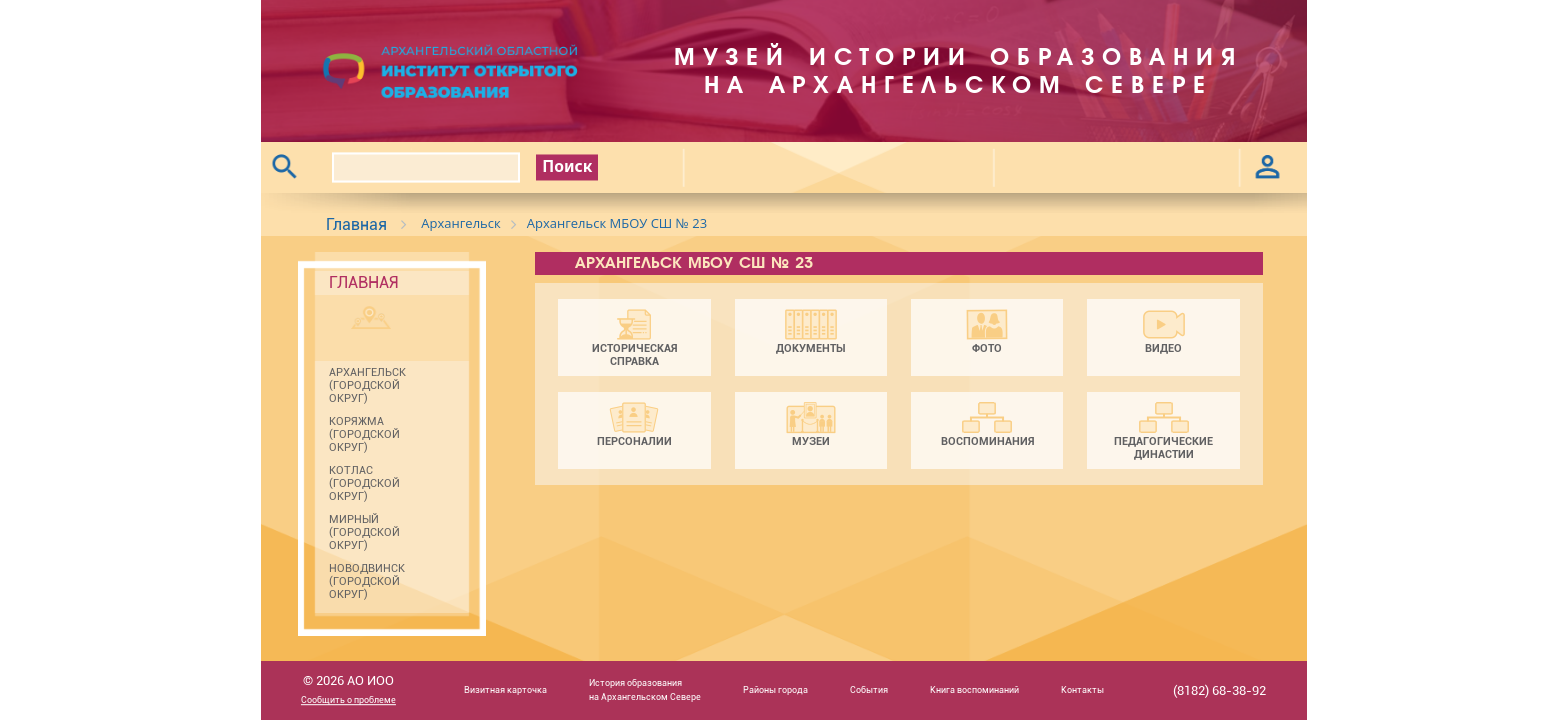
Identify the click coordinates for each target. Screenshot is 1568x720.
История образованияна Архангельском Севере (645, 689)
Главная (356, 224)
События (869, 690)
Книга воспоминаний (974, 690)
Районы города (775, 690)
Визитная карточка (505, 690)
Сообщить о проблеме (348, 701)
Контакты (1082, 690)
